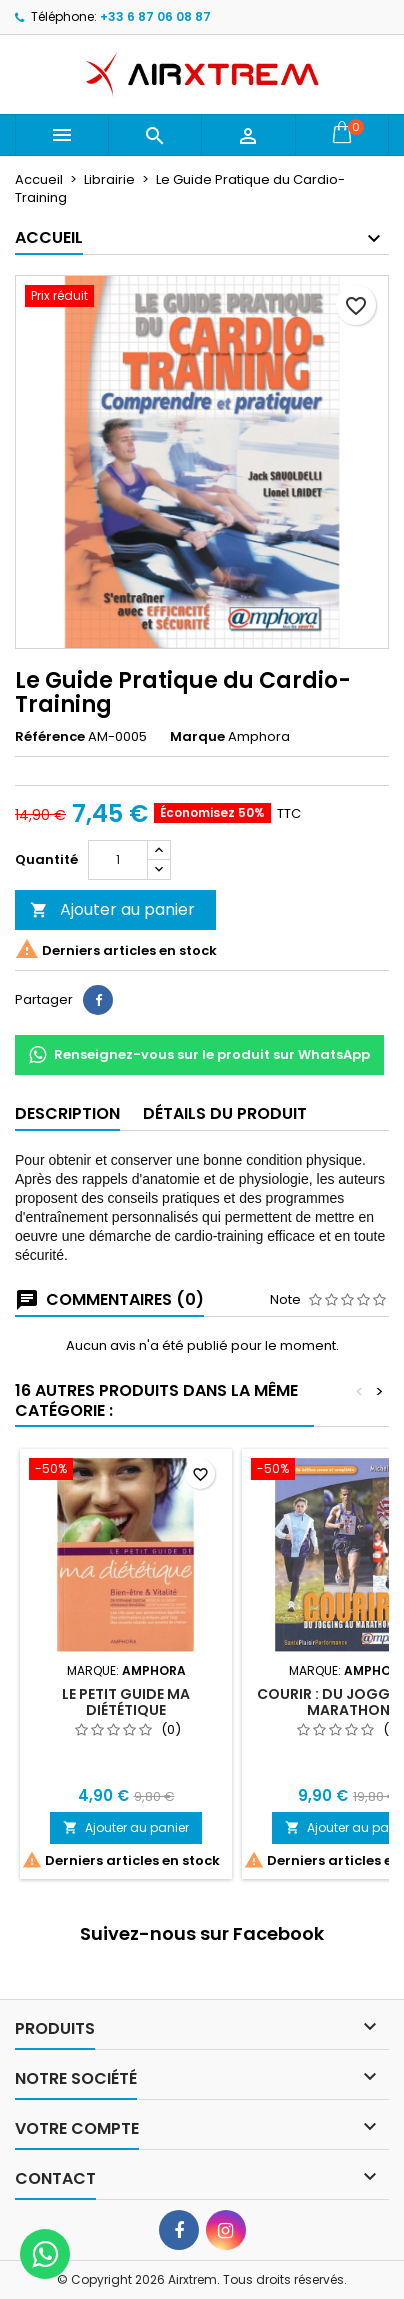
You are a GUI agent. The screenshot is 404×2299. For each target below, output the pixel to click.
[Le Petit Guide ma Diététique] (126, 1471)
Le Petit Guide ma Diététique (126, 1702)
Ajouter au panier (112, 909)
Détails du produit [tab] (225, 1113)
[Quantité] (118, 860)
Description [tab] (67, 1113)
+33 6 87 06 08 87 (155, 16)
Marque (197, 737)
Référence (50, 737)
